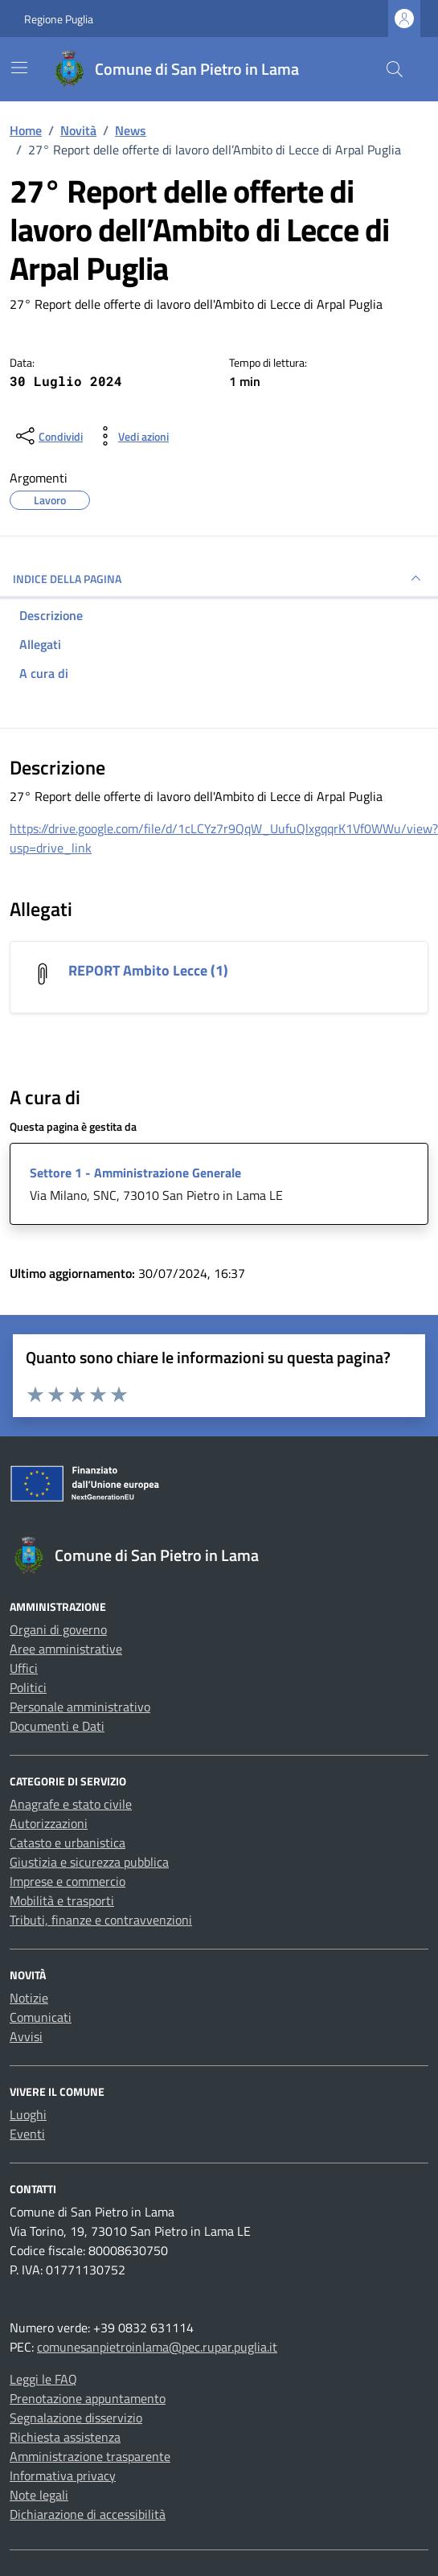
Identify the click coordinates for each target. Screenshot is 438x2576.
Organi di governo (58, 1629)
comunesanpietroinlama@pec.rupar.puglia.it (157, 2346)
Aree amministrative (66, 1648)
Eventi (27, 2133)
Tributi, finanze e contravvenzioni (101, 1919)
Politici (28, 1687)
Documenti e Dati (57, 1726)
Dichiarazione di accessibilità (88, 2514)
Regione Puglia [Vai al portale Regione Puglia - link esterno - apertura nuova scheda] (58, 18)
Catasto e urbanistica (67, 1842)
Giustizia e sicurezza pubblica (89, 1861)
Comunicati (41, 2017)
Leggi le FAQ (43, 2379)
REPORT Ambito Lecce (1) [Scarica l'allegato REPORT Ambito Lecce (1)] (148, 970)
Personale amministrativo (80, 1706)
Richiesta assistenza (65, 2437)
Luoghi (28, 2114)
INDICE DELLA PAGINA (219, 578)
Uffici (24, 1668)
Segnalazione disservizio (76, 2417)
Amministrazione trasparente (90, 2456)
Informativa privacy (63, 2475)
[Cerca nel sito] (394, 69)
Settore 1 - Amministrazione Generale (135, 1172)
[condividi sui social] (48, 436)
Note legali (39, 2494)
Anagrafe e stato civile (71, 1804)
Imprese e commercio (67, 1881)
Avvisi (26, 2036)
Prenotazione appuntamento (88, 2398)
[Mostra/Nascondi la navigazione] (19, 67)
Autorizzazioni (49, 1823)
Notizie (29, 1997)
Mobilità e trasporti (62, 1900)
